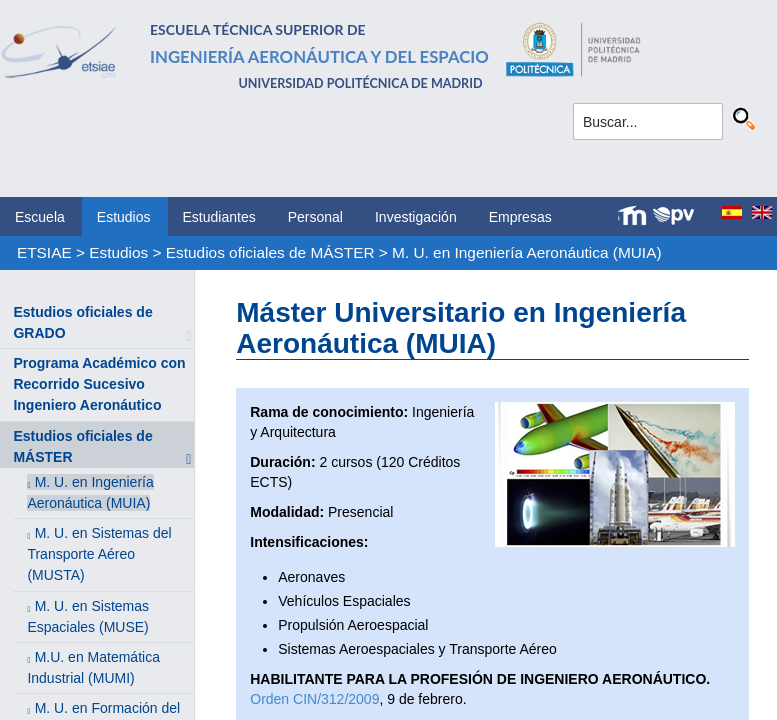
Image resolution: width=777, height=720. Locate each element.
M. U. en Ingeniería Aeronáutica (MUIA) (526, 252)
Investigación (416, 217)
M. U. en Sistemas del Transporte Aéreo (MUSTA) (99, 554)
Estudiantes (219, 217)
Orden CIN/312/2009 (314, 699)
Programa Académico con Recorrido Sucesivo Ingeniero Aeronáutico (99, 384)
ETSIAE (44, 252)
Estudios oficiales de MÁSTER (270, 252)
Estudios (124, 217)
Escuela (40, 217)
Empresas (520, 217)
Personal (315, 217)
